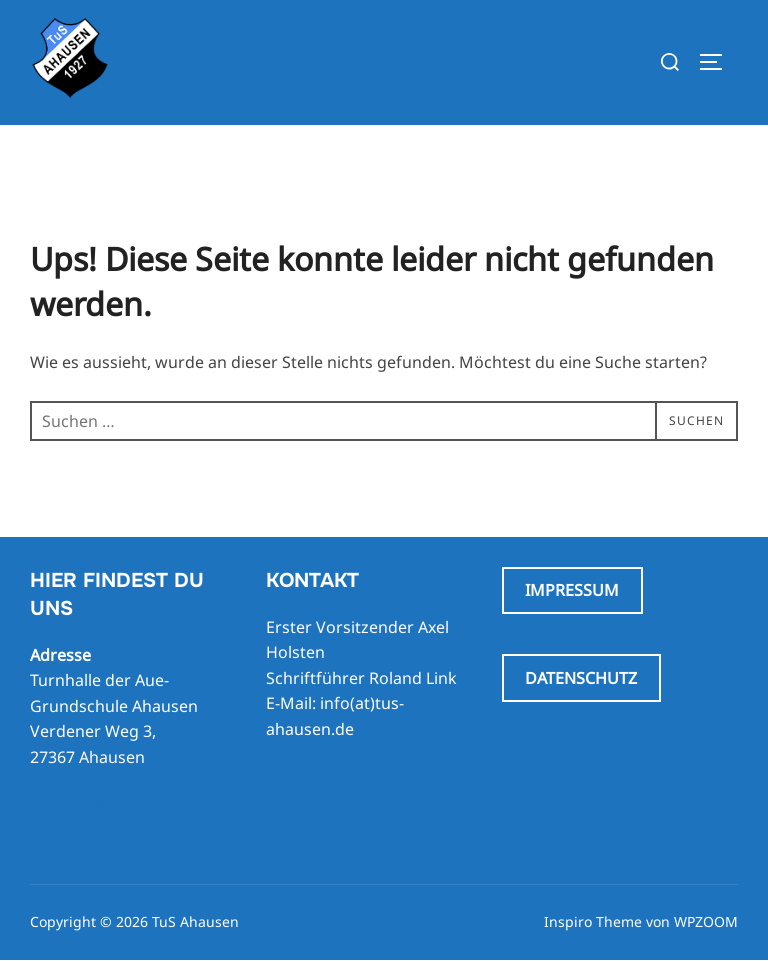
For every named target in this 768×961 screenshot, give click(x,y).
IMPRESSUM (572, 590)
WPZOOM (706, 921)
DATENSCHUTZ (581, 678)
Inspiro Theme (593, 921)
